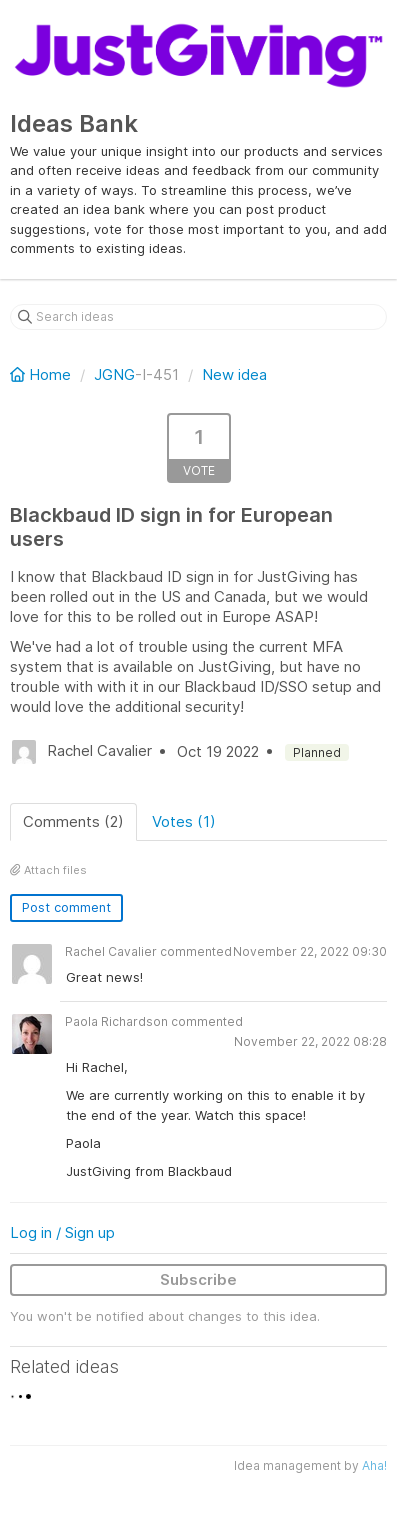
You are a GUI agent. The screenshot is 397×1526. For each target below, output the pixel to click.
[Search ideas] (198, 317)
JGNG (114, 374)
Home (42, 374)
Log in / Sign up (62, 1232)
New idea (234, 374)
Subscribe (198, 1279)
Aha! (374, 1465)
